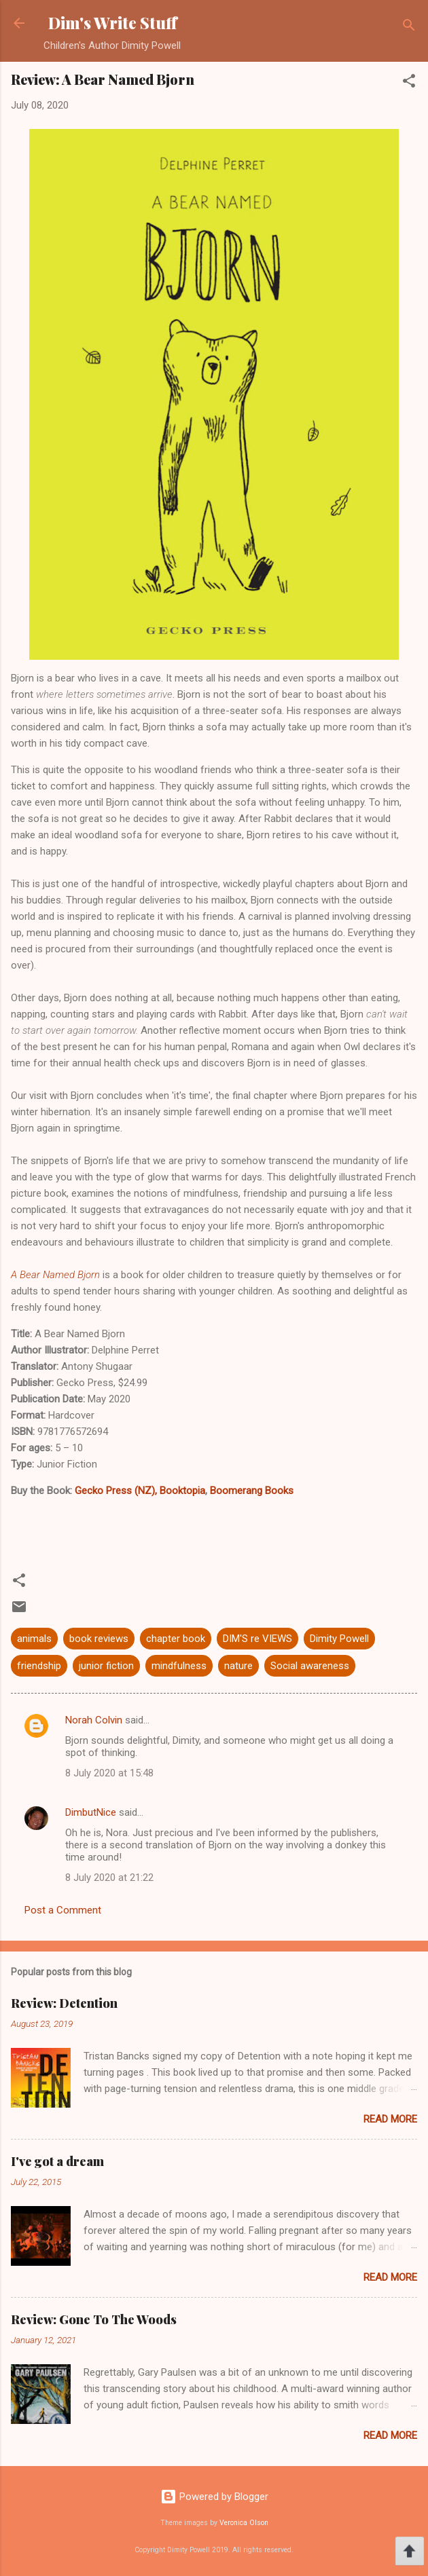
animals (34, 1638)
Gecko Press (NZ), (116, 1491)
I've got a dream (57, 2161)
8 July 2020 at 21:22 (109, 1877)
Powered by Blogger (214, 2496)
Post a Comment (62, 1910)
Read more (390, 2119)
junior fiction (106, 1666)
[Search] (409, 27)
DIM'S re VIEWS (257, 1638)
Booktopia (181, 1491)
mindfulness (179, 1666)
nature (238, 1666)
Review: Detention (64, 2003)
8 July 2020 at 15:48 (109, 1773)
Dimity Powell (339, 1638)
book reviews (98, 1638)
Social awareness (309, 1666)
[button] (409, 83)
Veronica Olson (243, 2522)
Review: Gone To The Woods (94, 2319)
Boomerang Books (251, 1491)
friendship (39, 1666)
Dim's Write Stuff (112, 22)
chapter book (175, 1638)
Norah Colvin (93, 1720)
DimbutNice (90, 1812)
